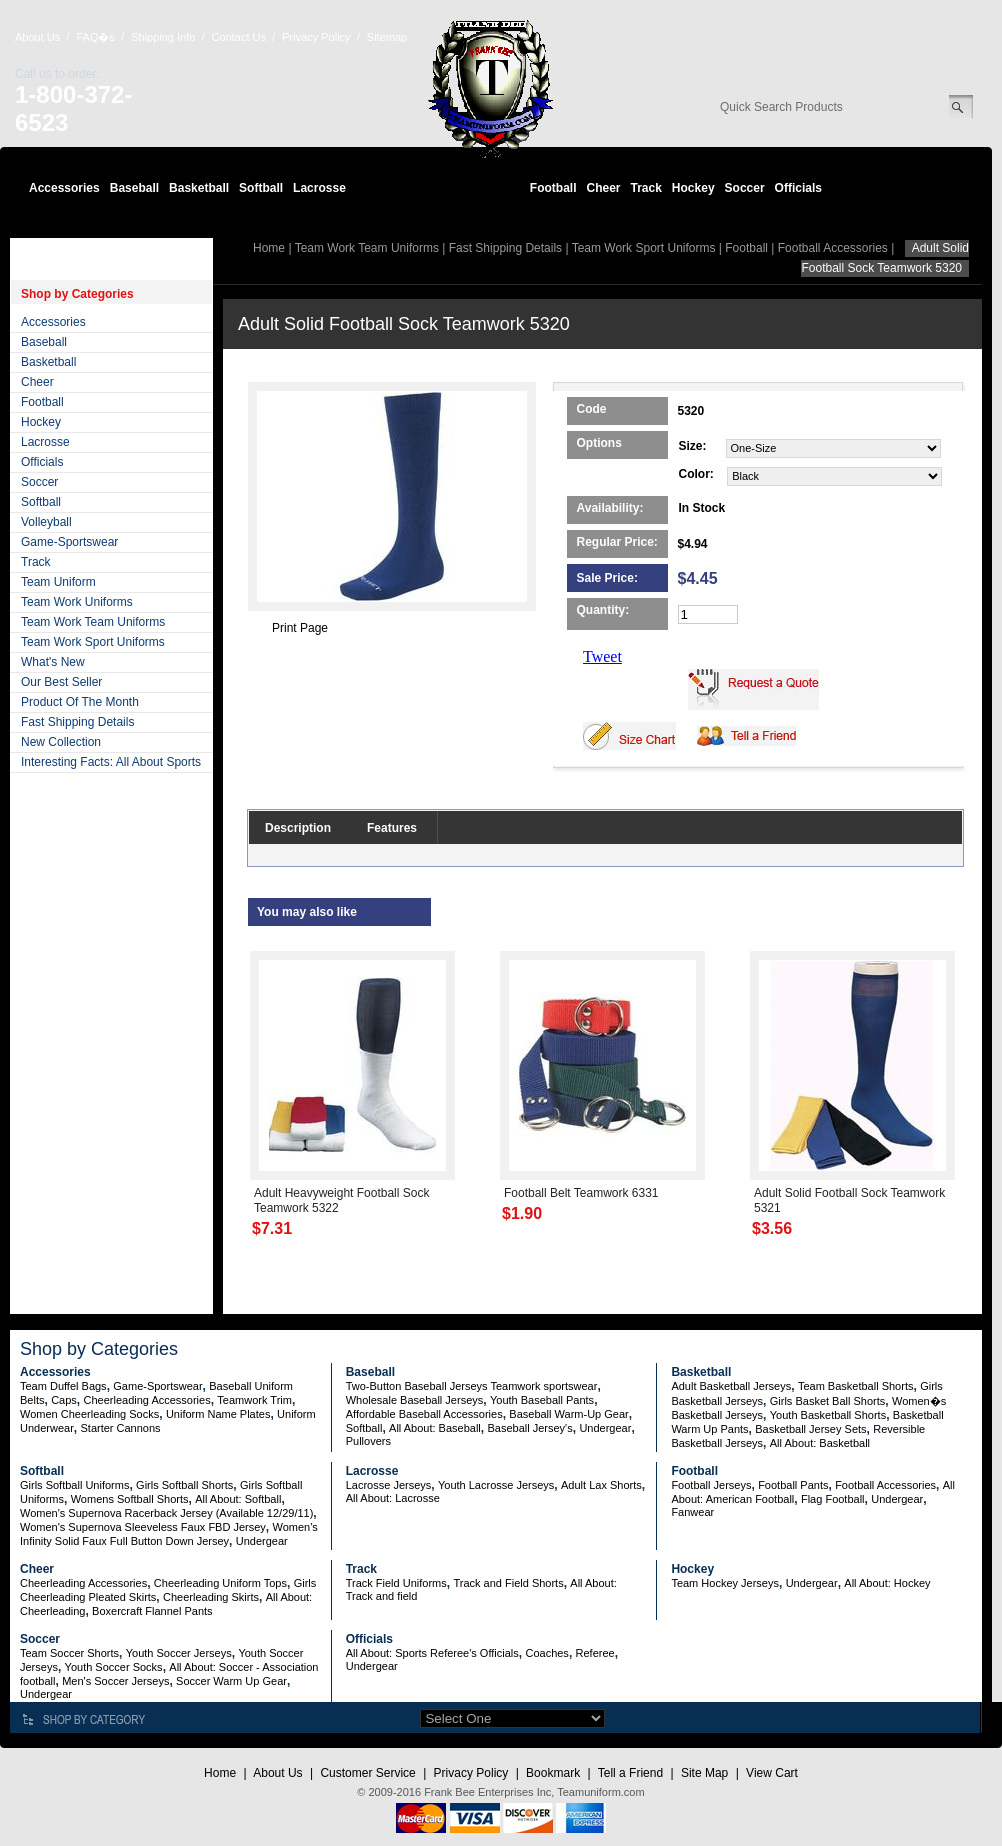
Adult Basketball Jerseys (731, 1386)
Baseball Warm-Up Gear (568, 1414)
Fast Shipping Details (77, 722)
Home (269, 248)
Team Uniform (58, 582)
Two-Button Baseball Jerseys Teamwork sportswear (472, 1386)
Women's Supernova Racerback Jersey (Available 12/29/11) (166, 1513)
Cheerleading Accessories (147, 1400)
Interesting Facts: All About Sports (111, 762)
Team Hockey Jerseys (725, 1583)
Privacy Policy (316, 37)
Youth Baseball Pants (542, 1400)
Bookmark (553, 1773)
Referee (595, 1653)
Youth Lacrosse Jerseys (496, 1485)
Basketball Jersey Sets (810, 1429)
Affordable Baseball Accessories (424, 1414)
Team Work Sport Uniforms (93, 642)
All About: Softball (238, 1499)
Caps (64, 1400)
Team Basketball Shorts (856, 1386)
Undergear (605, 1428)
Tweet (602, 656)
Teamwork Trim (254, 1400)
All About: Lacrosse (393, 1498)
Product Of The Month (80, 702)
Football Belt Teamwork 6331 (581, 1193)
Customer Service (367, 1773)
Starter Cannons (120, 1428)
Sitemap (387, 37)
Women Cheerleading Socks (89, 1414)
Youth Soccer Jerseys (179, 1653)
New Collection (61, 742)
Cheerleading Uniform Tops (220, 1583)
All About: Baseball (435, 1428)
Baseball (134, 188)
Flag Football (833, 1499)
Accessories (64, 188)
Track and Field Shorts (508, 1583)
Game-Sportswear (69, 542)
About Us (37, 37)
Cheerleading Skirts (211, 1597)
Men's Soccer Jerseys (115, 1681)
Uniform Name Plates (218, 1414)
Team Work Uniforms (77, 602)
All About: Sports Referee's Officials (432, 1653)
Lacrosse (319, 188)
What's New (53, 662)
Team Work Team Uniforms (93, 622)
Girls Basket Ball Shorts (828, 1401)
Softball (261, 188)
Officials (798, 188)
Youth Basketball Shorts (828, 1415)
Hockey (693, 188)
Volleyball (46, 522)
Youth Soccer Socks (114, 1667)
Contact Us (239, 37)
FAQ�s (95, 37)
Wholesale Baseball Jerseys (415, 1400)
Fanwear (692, 1512)
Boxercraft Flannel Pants (152, 1611)
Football (553, 188)
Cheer (603, 188)
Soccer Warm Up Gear (231, 1681)
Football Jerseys (711, 1485)
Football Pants (793, 1485)
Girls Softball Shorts (184, 1485)
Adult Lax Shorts (601, 1485)
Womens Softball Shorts (130, 1499)
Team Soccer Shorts (69, 1653)
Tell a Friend (630, 1773)
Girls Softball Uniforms (74, 1485)
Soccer (745, 188)
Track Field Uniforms (396, 1583)
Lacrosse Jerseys (389, 1485)
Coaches (546, 1653)
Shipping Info (163, 37)
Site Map (704, 1773)
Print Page (300, 628)
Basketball (199, 188)
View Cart (772, 1773)
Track (646, 188)
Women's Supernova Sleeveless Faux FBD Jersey (143, 1527)
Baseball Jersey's (529, 1428)
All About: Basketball (820, 1443)
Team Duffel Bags (63, 1386)
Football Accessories (833, 248)
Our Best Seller (61, 682)
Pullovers (368, 1441)
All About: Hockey (887, 1583)
